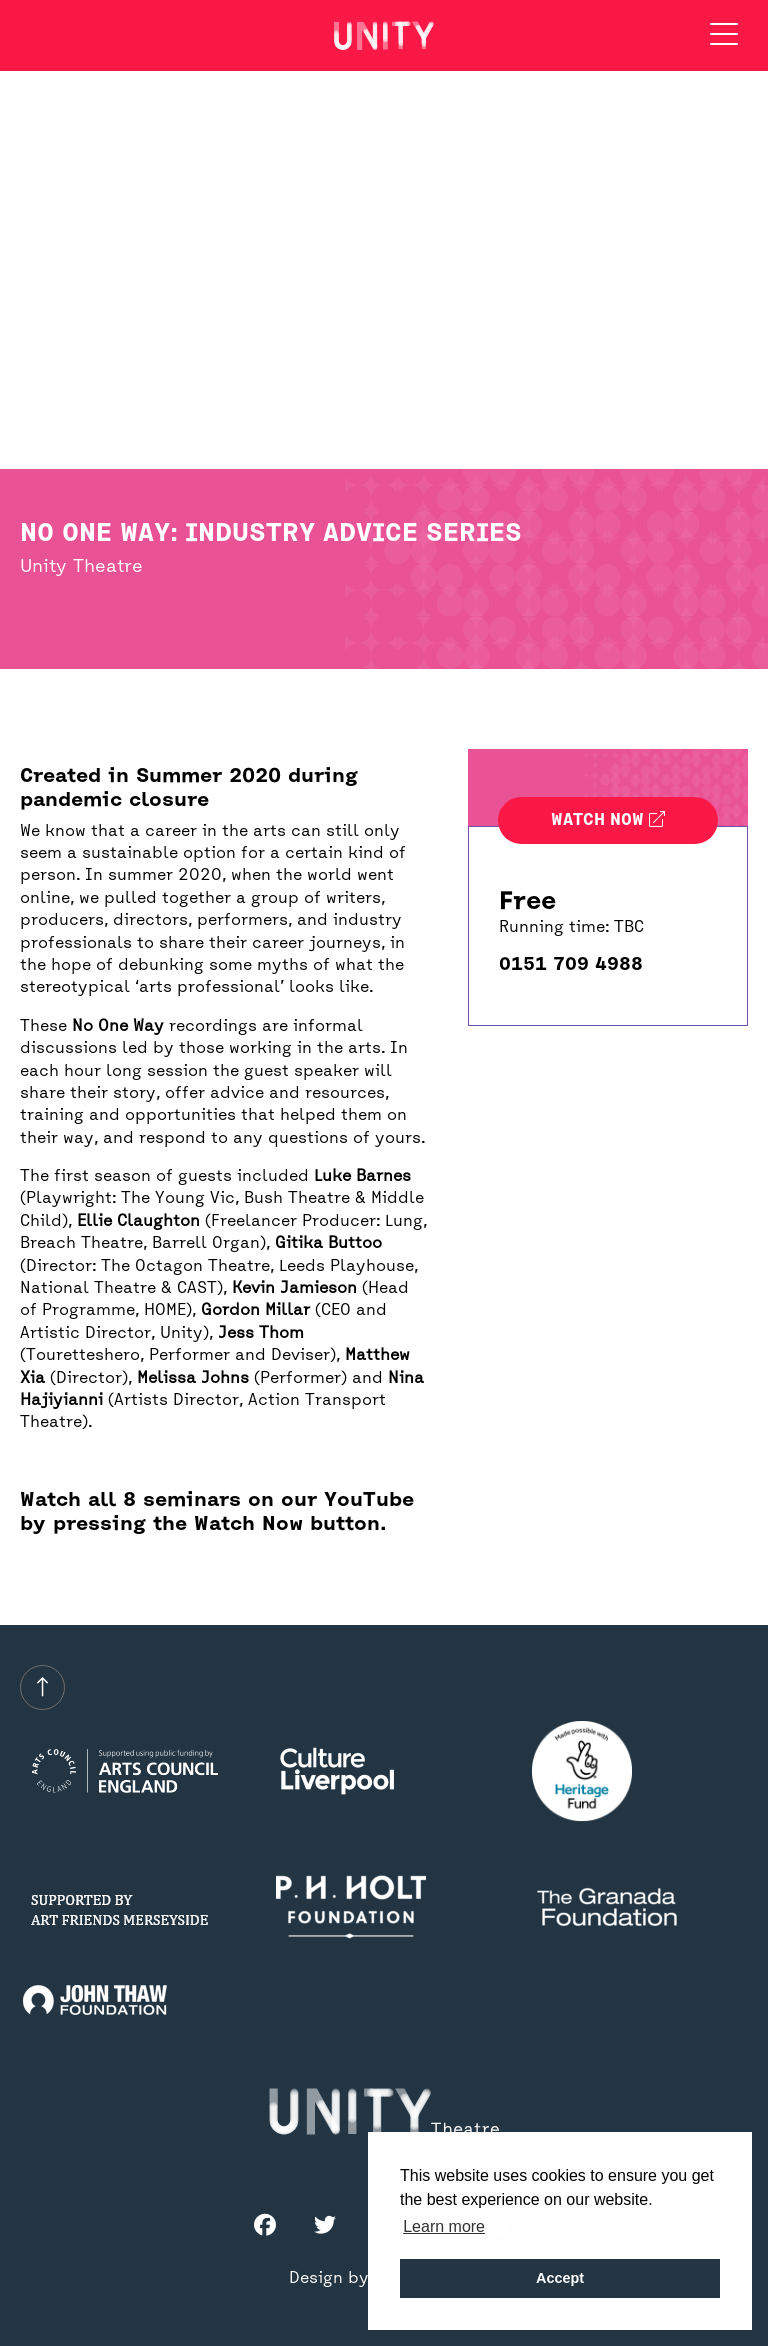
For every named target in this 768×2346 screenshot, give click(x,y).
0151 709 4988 (571, 965)
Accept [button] (560, 2278)
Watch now (608, 821)
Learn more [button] (444, 2226)
